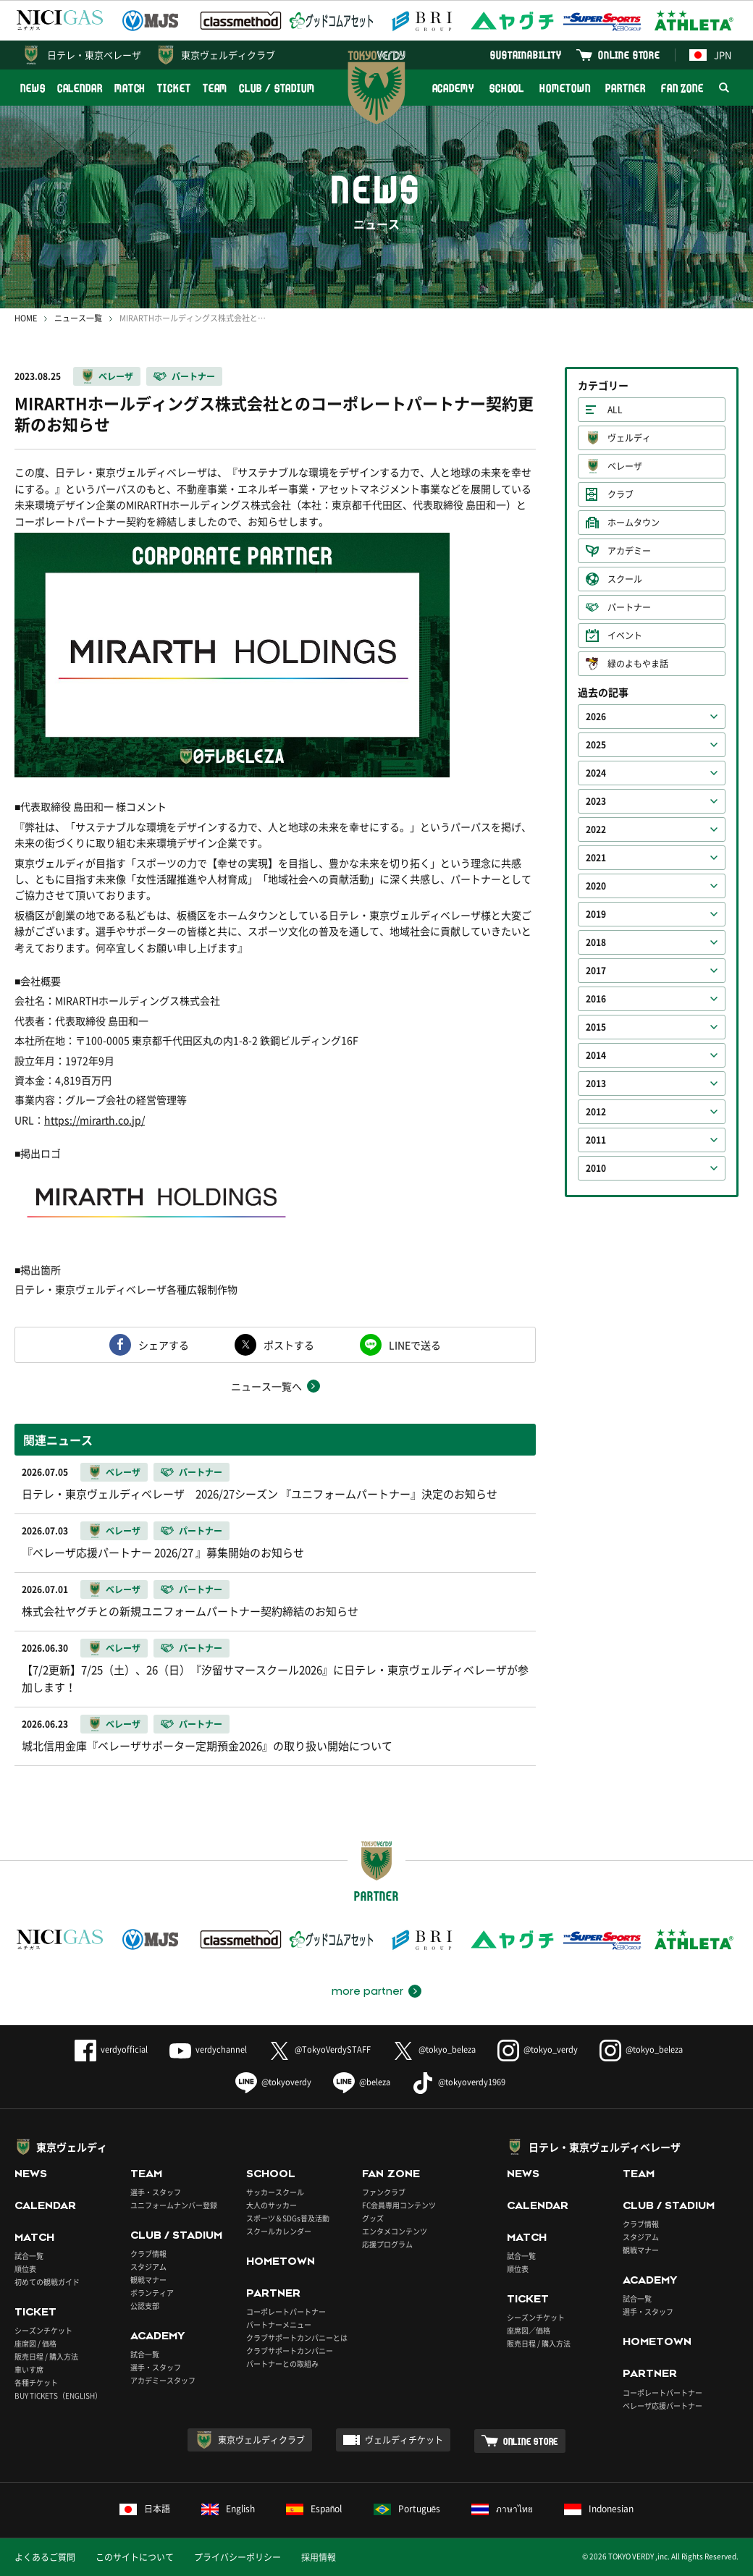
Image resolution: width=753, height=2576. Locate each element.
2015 (596, 1027)
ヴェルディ (629, 437)
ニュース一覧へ (266, 1386)
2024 (596, 773)
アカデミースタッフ (162, 2380)
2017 (596, 970)
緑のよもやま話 (637, 663)
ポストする (289, 1345)
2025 (596, 744)
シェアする (163, 1345)
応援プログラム (387, 2244)
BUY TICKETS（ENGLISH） (58, 2395)
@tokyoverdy (273, 2082)
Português (407, 2508)
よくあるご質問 (44, 2557)
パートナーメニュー (278, 2324)
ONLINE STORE (629, 54)
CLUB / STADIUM (277, 88)
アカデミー (629, 550)
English (228, 2508)
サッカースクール (275, 2192)
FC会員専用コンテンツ (399, 2205)
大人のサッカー (271, 2205)
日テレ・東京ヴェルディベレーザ (605, 2147)
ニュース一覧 (78, 318)
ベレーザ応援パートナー (662, 2405)
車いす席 (28, 2369)
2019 (596, 914)
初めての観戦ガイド (47, 2281)
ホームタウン (633, 522)
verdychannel (208, 2049)
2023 (596, 801)
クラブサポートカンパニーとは (297, 2337)
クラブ (620, 494)
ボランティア (152, 2292)
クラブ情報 (148, 2253)
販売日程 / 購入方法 (46, 2356)
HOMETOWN (564, 88)
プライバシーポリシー (237, 2557)
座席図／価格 (528, 2330)
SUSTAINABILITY (526, 54)
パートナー (193, 376)
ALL (615, 409)
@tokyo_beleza (434, 2049)
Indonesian (599, 2508)
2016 (596, 998)
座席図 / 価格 (35, 2343)
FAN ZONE (682, 88)
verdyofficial (111, 2049)
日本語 (144, 2508)
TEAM (215, 88)
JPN (710, 55)
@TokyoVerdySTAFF (320, 2049)
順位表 (25, 2268)
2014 (596, 1055)
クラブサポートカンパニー (289, 2350)
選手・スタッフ (155, 2192)
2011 (596, 1139)
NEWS (33, 88)
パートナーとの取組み (282, 2363)
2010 (596, 1168)
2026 (596, 716)
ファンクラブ (383, 2192)
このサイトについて (135, 2557)
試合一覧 (28, 2255)
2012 (596, 1111)
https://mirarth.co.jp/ (94, 1119)
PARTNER (625, 88)
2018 (596, 942)
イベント (624, 635)
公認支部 (144, 2305)
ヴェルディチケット (404, 2439)
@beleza (361, 2082)
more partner (367, 1991)
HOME (25, 318)
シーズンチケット (43, 2330)
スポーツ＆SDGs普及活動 (287, 2218)
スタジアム (148, 2266)
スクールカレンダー (278, 2231)
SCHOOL (506, 88)
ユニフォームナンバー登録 (173, 2205)
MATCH (130, 88)
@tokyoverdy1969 (458, 2082)
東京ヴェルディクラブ (228, 55)
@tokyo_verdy (537, 2049)
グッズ (373, 2218)
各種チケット (36, 2382)
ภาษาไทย (502, 2508)
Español (314, 2508)
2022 (596, 829)
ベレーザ (115, 376)
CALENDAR (80, 88)
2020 (596, 885)
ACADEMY (453, 88)
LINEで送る (415, 1345)
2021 (596, 857)
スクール (624, 579)
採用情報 (318, 2557)
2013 (596, 1083)
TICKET (173, 88)
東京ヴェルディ (71, 2147)
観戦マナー (148, 2279)
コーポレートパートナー (286, 2311)
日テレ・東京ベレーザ (94, 55)
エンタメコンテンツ (394, 2231)
